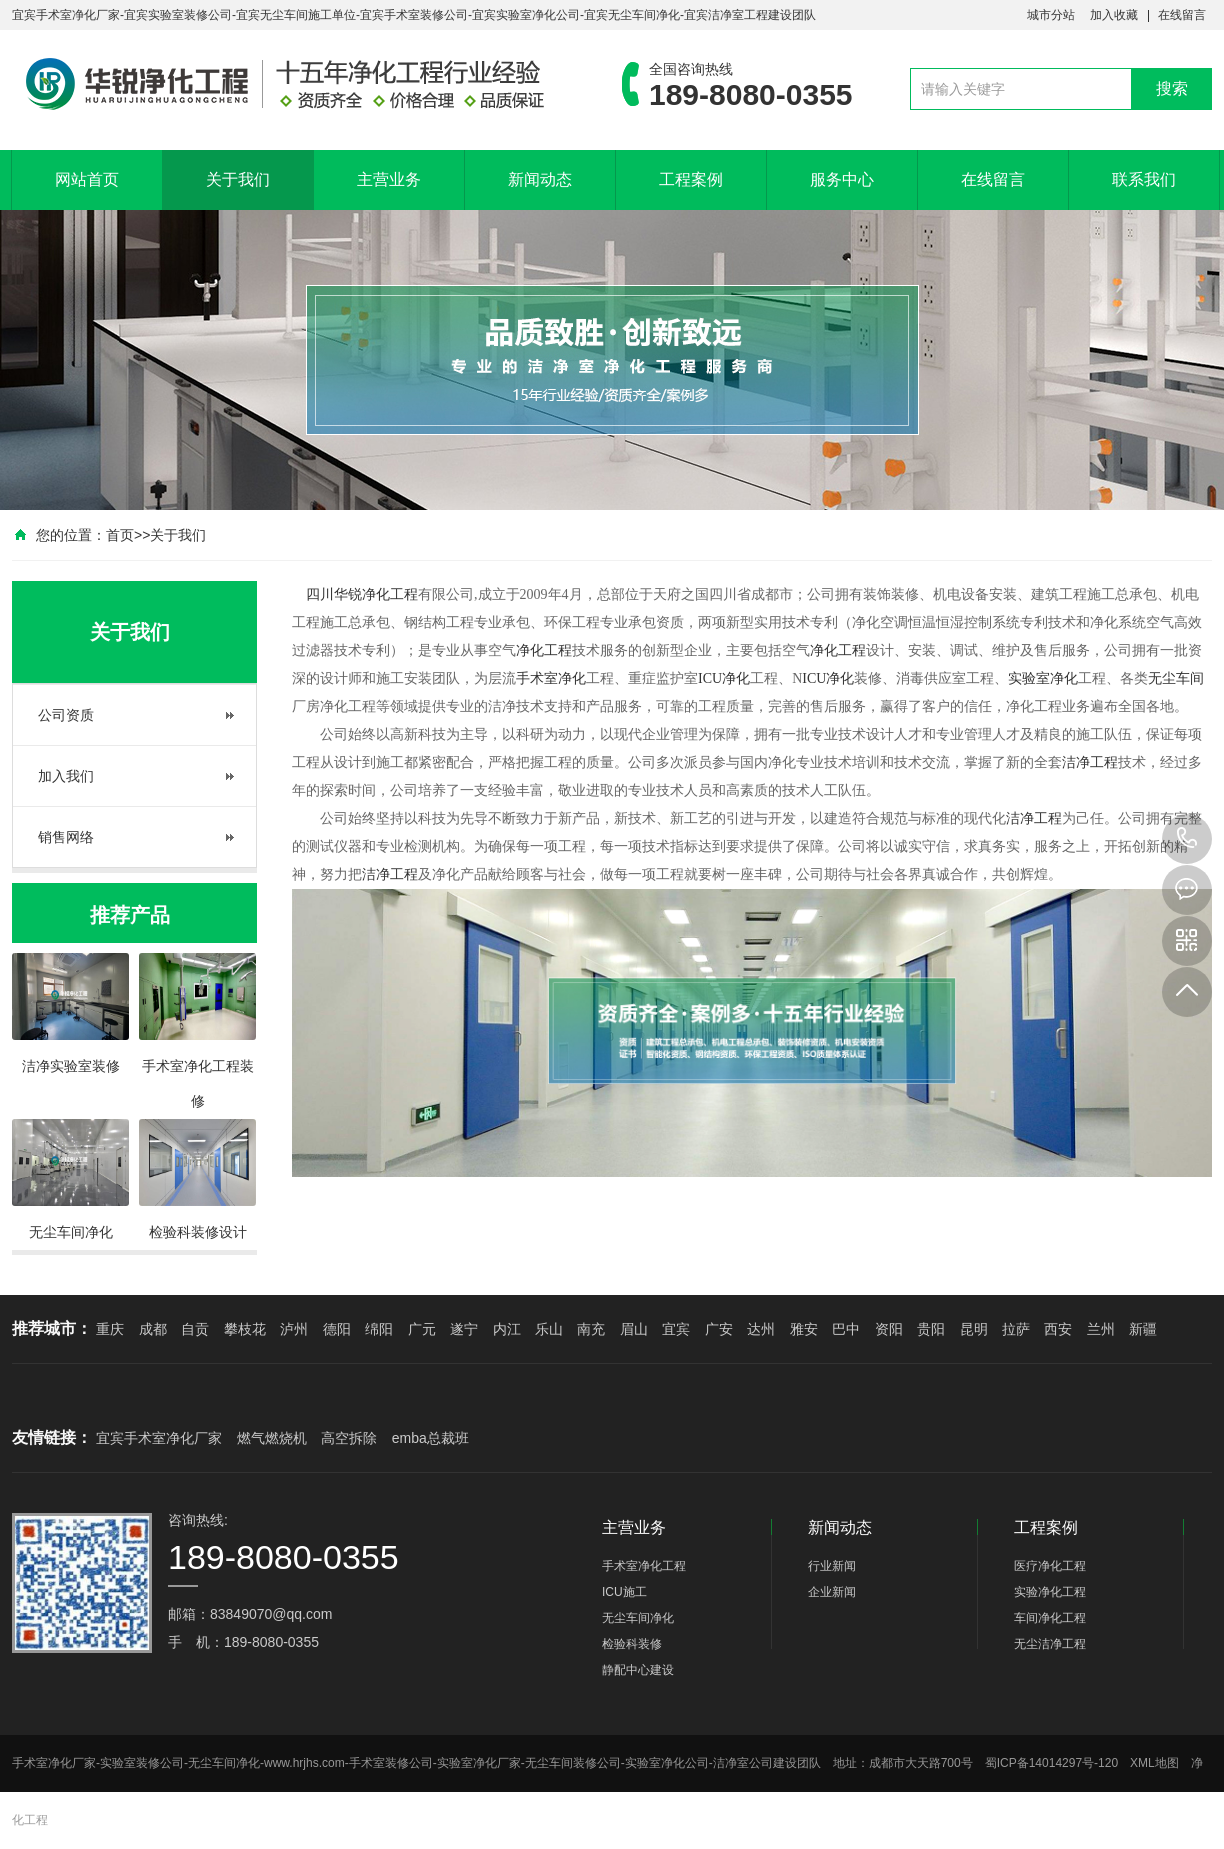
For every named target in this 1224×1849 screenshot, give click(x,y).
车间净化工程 (1050, 1618)
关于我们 (238, 179)
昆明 (974, 1329)
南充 (591, 1329)
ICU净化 (724, 678)
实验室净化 (1043, 678)
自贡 (195, 1329)
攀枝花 (245, 1329)
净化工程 (390, 594)
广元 (422, 1329)
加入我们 (66, 776)
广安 (719, 1329)
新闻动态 (540, 179)
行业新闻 (832, 1566)
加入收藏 (1114, 15)
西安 (1058, 1329)
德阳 (337, 1329)
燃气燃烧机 (272, 1438)
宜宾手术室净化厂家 (159, 1438)
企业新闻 (832, 1592)
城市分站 (1051, 15)
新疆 (1143, 1329)
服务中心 (842, 179)
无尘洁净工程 (1050, 1644)
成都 (153, 1329)
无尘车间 (1176, 678)
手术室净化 (551, 678)
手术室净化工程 (644, 1566)
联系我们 (1144, 179)
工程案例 (691, 179)
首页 (120, 535)
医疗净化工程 (1050, 1566)
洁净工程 (1090, 762)
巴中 (846, 1329)
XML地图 (1154, 1763)
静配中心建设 (638, 1670)
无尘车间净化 (638, 1618)
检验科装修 (632, 1644)
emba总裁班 (430, 1438)
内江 (507, 1329)
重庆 (110, 1329)
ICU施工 (624, 1592)
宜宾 (676, 1329)
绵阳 (379, 1329)
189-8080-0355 (1187, 839)
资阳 (889, 1329)
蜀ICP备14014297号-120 (1051, 1763)
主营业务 (389, 179)
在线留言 (1182, 15)
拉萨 (1016, 1329)
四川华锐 (334, 594)
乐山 (549, 1329)
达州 (761, 1329)
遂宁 (464, 1329)
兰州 (1101, 1329)
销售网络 (66, 837)
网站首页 (87, 179)
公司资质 (66, 715)
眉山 (634, 1329)
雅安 (804, 1329)
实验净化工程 (1050, 1592)
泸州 (294, 1329)
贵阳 (931, 1329)
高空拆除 (349, 1438)
